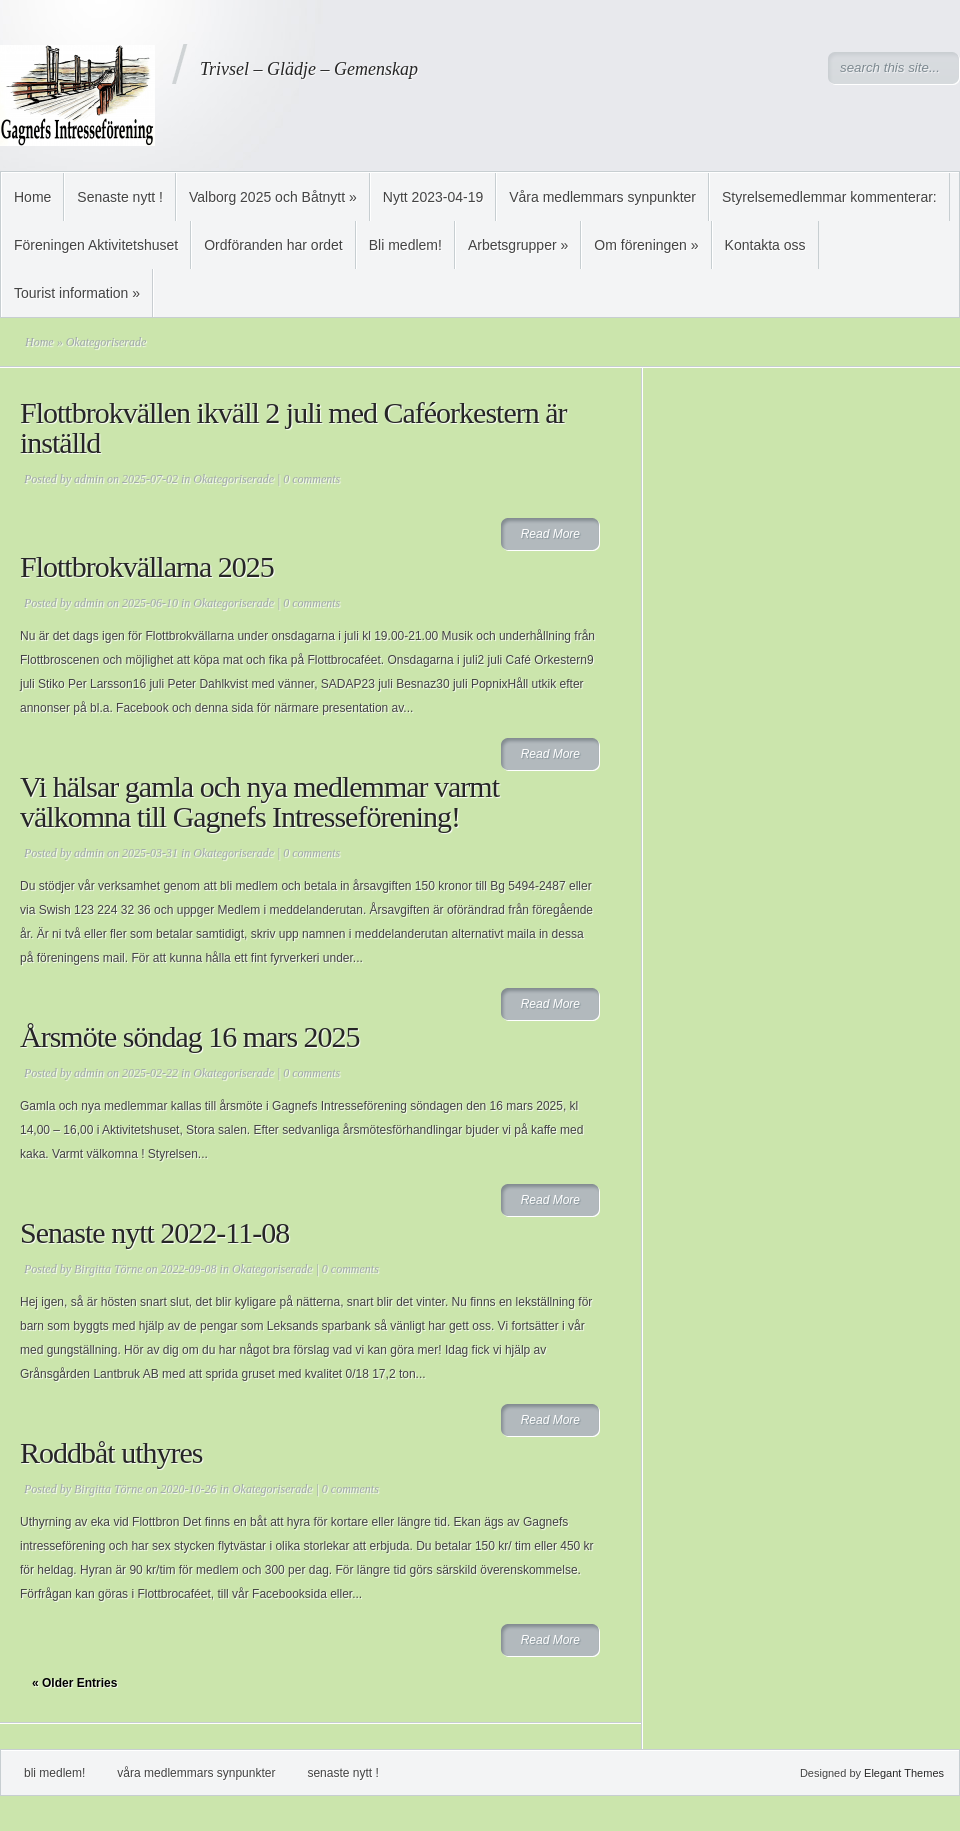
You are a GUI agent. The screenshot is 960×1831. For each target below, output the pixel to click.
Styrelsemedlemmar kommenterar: (829, 197)
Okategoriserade (233, 479)
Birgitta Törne (108, 1269)
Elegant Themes (904, 1773)
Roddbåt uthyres (111, 1452)
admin (89, 479)
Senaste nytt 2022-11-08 (154, 1232)
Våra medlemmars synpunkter (602, 197)
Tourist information (77, 293)
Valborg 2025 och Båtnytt (273, 197)
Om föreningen (646, 245)
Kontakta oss (765, 245)
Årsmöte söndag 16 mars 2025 (190, 1036)
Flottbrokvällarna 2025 (147, 566)
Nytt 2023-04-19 (433, 197)
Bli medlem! (405, 245)
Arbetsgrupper (518, 245)
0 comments (311, 479)
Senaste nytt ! (120, 197)
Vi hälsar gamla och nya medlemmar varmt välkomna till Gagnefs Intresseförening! (259, 801)
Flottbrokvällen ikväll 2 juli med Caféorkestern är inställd (293, 427)
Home (32, 197)
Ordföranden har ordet (273, 245)
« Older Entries (74, 1683)
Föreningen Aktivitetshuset (96, 245)
